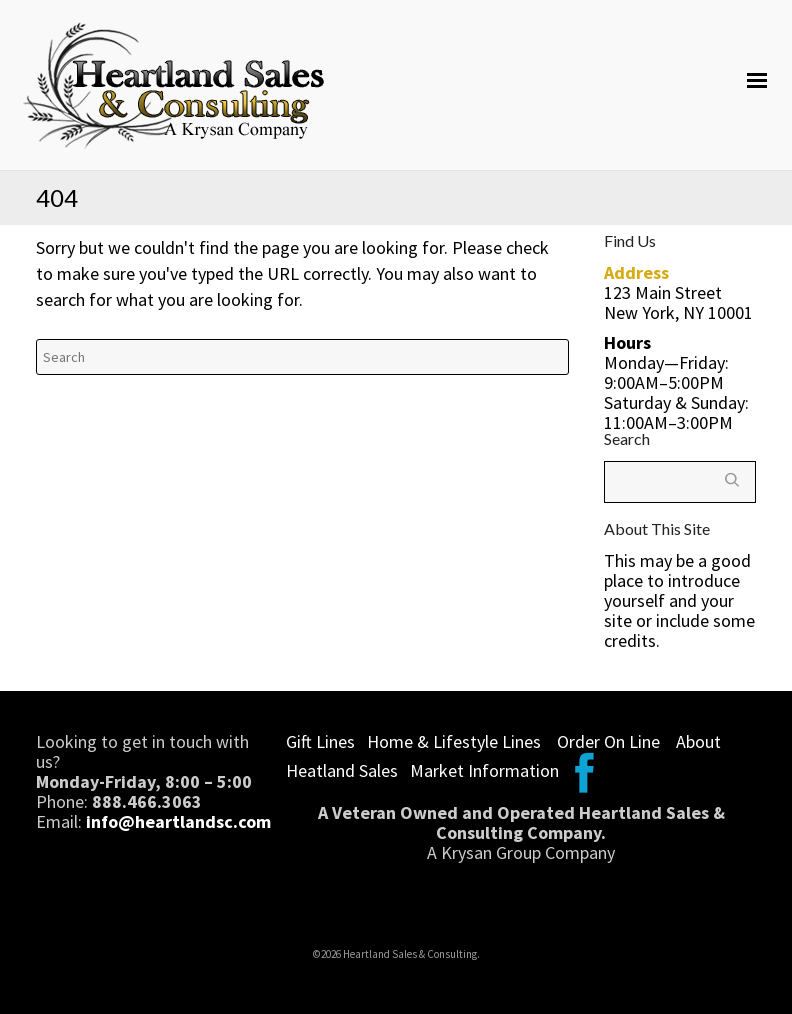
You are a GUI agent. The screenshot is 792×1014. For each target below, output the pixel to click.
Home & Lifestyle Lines (454, 741)
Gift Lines (320, 741)
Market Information (484, 770)
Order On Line (608, 741)
